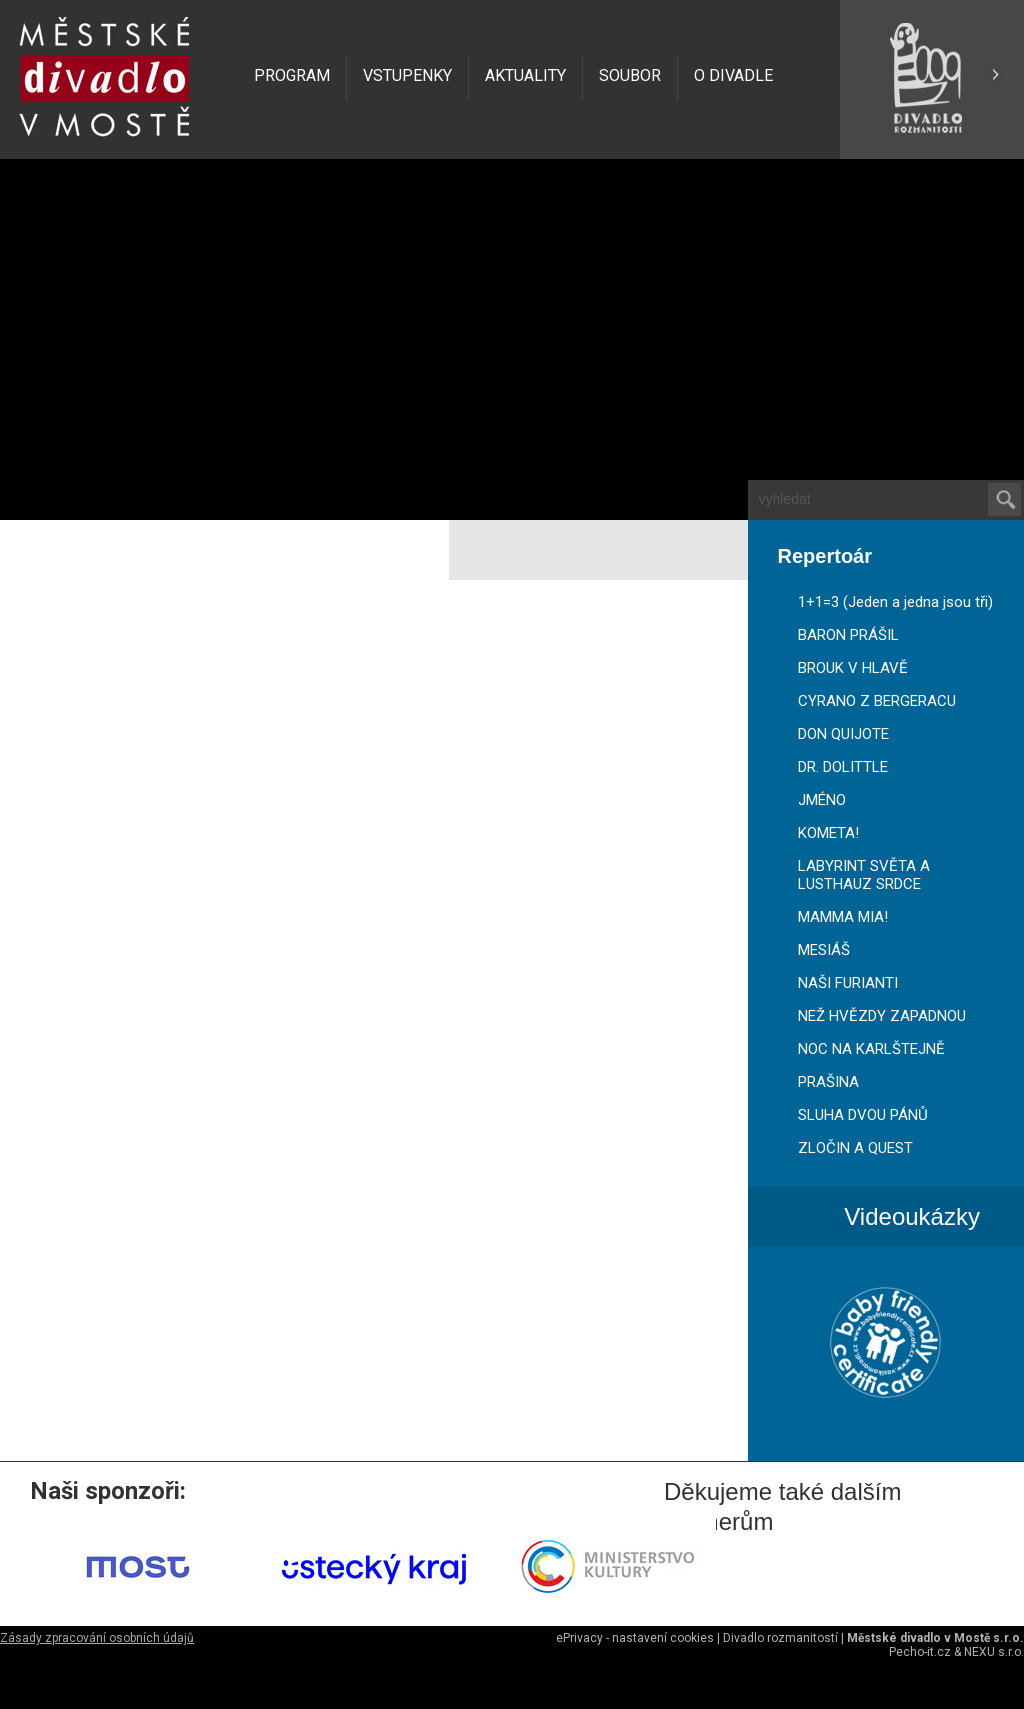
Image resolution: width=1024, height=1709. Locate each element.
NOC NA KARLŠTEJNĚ (871, 1049)
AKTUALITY (525, 75)
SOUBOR (630, 75)
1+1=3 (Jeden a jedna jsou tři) (895, 602)
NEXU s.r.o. (994, 1652)
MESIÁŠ (824, 950)
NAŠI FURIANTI (848, 983)
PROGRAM (292, 75)
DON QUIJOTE (843, 734)
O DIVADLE (733, 75)
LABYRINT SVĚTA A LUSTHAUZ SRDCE (864, 875)
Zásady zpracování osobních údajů (97, 1638)
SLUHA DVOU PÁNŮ (863, 1115)
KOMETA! (828, 833)
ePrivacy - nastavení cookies (635, 1638)
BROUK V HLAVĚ (853, 668)
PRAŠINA (828, 1082)
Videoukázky (912, 1216)
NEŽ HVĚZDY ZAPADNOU (882, 1016)
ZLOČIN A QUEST (855, 1148)
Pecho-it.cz (920, 1652)
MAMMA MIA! (843, 917)
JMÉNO (822, 800)
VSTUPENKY (407, 75)
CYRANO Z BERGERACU (877, 701)
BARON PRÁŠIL (848, 635)
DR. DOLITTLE (843, 767)
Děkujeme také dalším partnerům (782, 1492)
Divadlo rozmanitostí (780, 1638)
